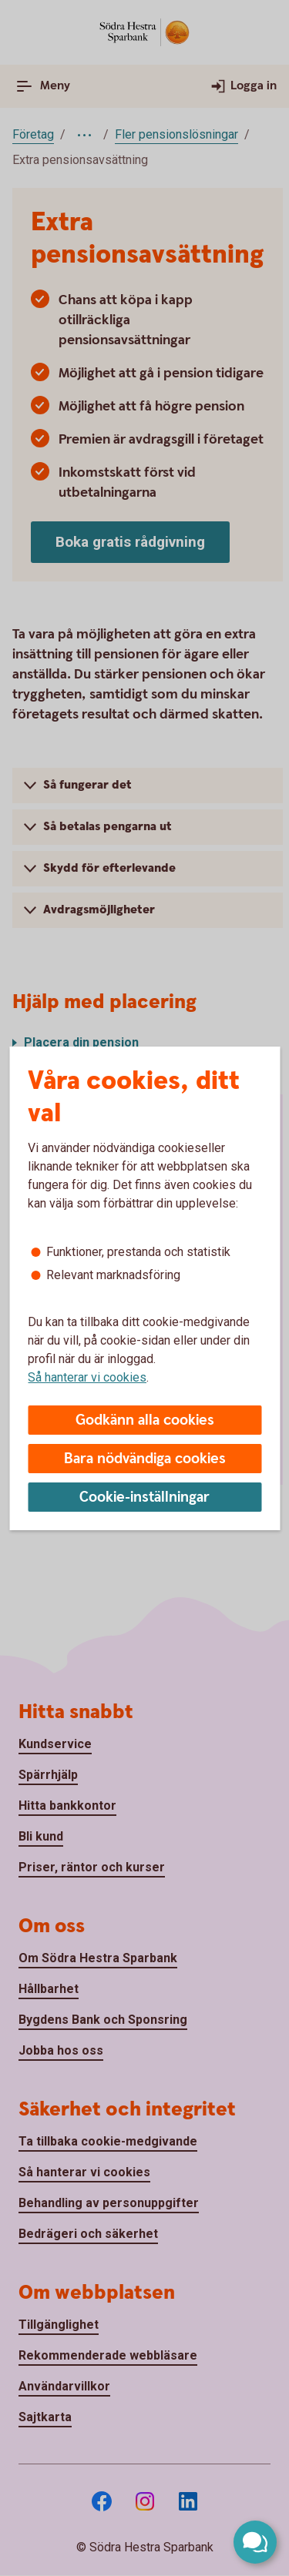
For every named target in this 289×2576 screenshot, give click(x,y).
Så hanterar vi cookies (87, 1377)
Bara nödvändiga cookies (145, 1459)
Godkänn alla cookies (145, 1420)
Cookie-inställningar (144, 1497)
